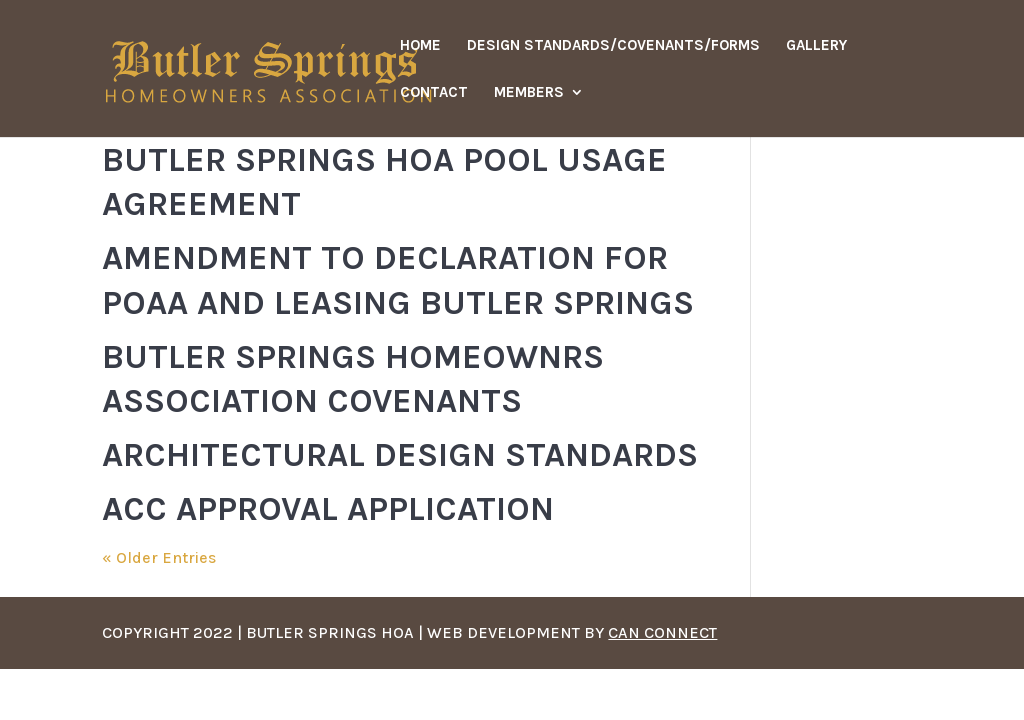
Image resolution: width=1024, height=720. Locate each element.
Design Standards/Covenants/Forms (613, 46)
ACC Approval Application (328, 509)
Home (420, 46)
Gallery (816, 46)
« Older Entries (159, 557)
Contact (434, 93)
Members (529, 93)
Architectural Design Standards (400, 455)
